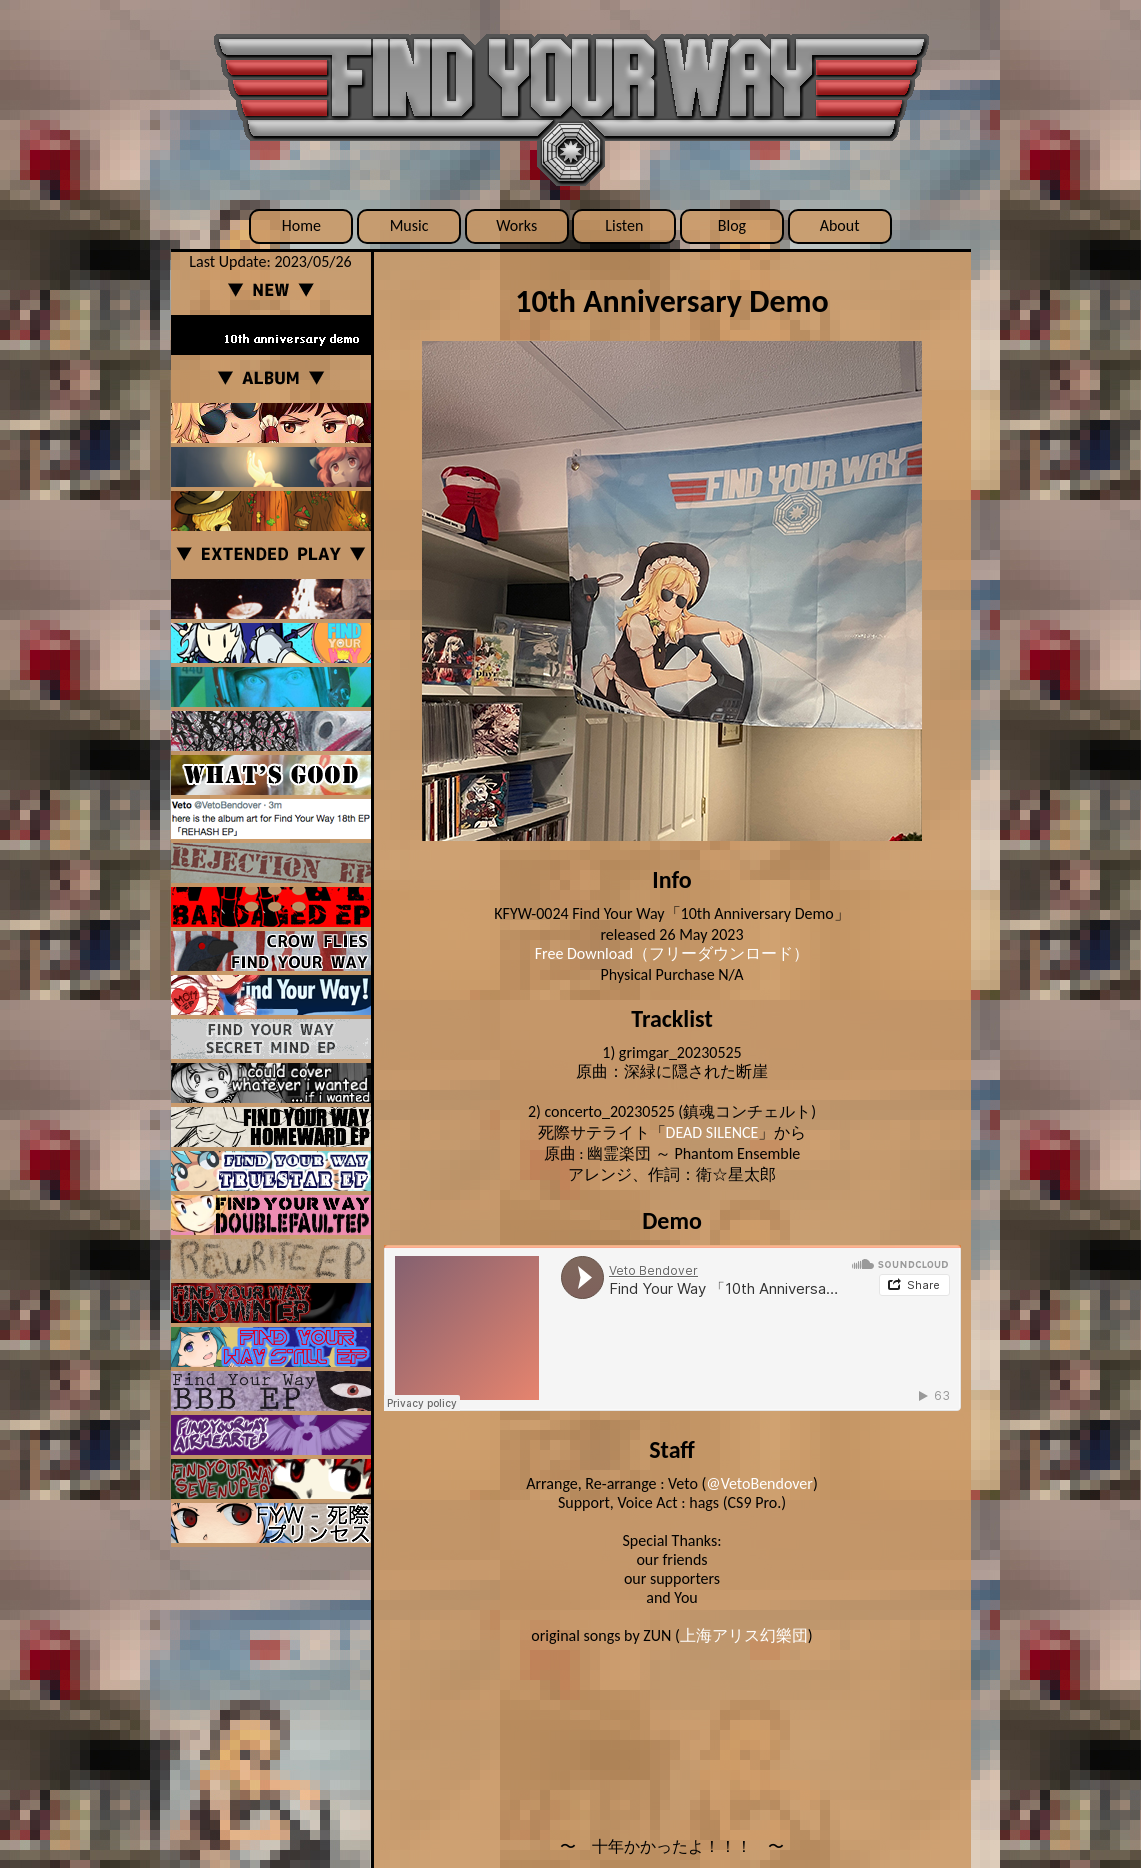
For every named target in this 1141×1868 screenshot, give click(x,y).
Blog (732, 225)
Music (409, 225)
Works (516, 225)
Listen (624, 225)
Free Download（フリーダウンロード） (672, 953)
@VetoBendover (759, 1483)
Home (301, 225)
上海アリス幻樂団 (744, 1635)
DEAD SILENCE (712, 1132)
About (840, 225)
